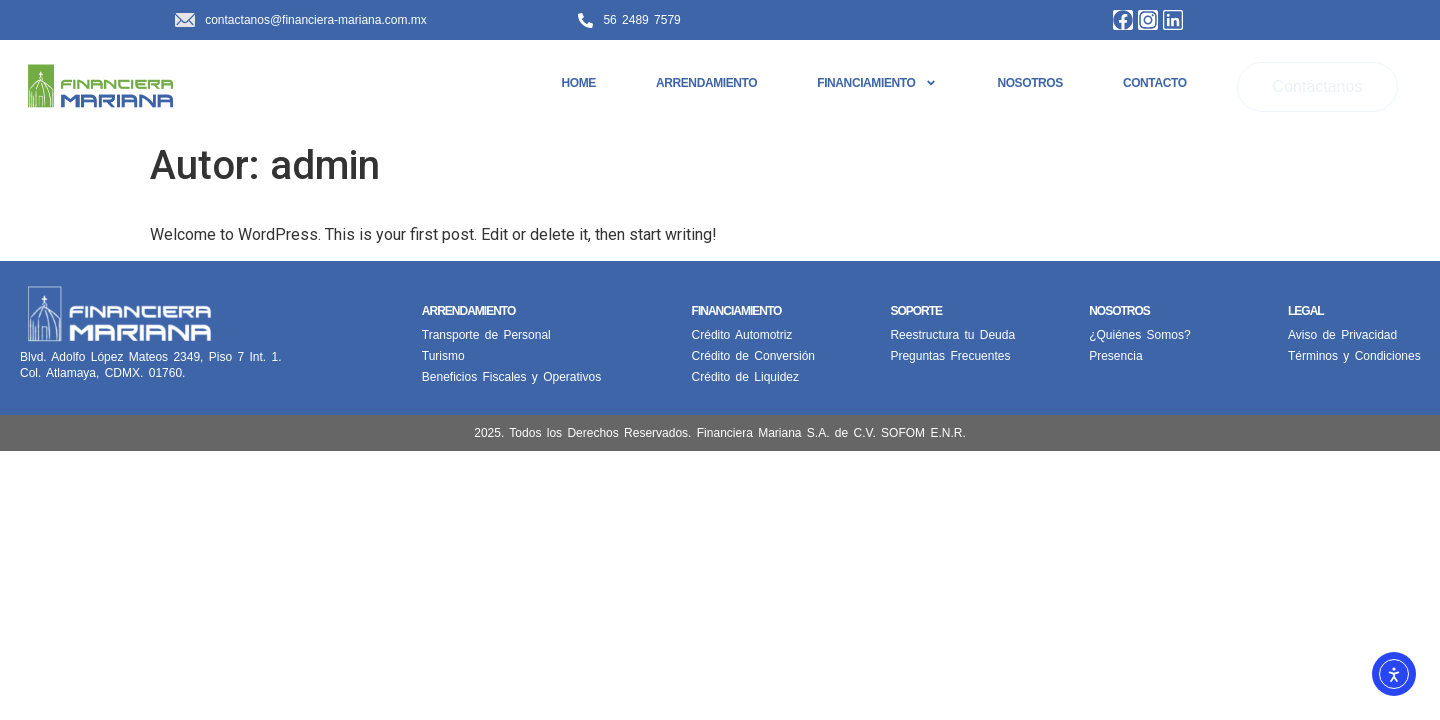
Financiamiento (877, 83)
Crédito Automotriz (742, 335)
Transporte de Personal (486, 335)
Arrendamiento (706, 83)
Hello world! (225, 206)
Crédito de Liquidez (745, 377)
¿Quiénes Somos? (1139, 335)
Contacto (1155, 83)
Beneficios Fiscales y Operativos (511, 377)
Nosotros (1029, 83)
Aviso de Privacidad (1342, 335)
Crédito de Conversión (753, 356)
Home (579, 83)
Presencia (1115, 356)
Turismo (443, 356)
